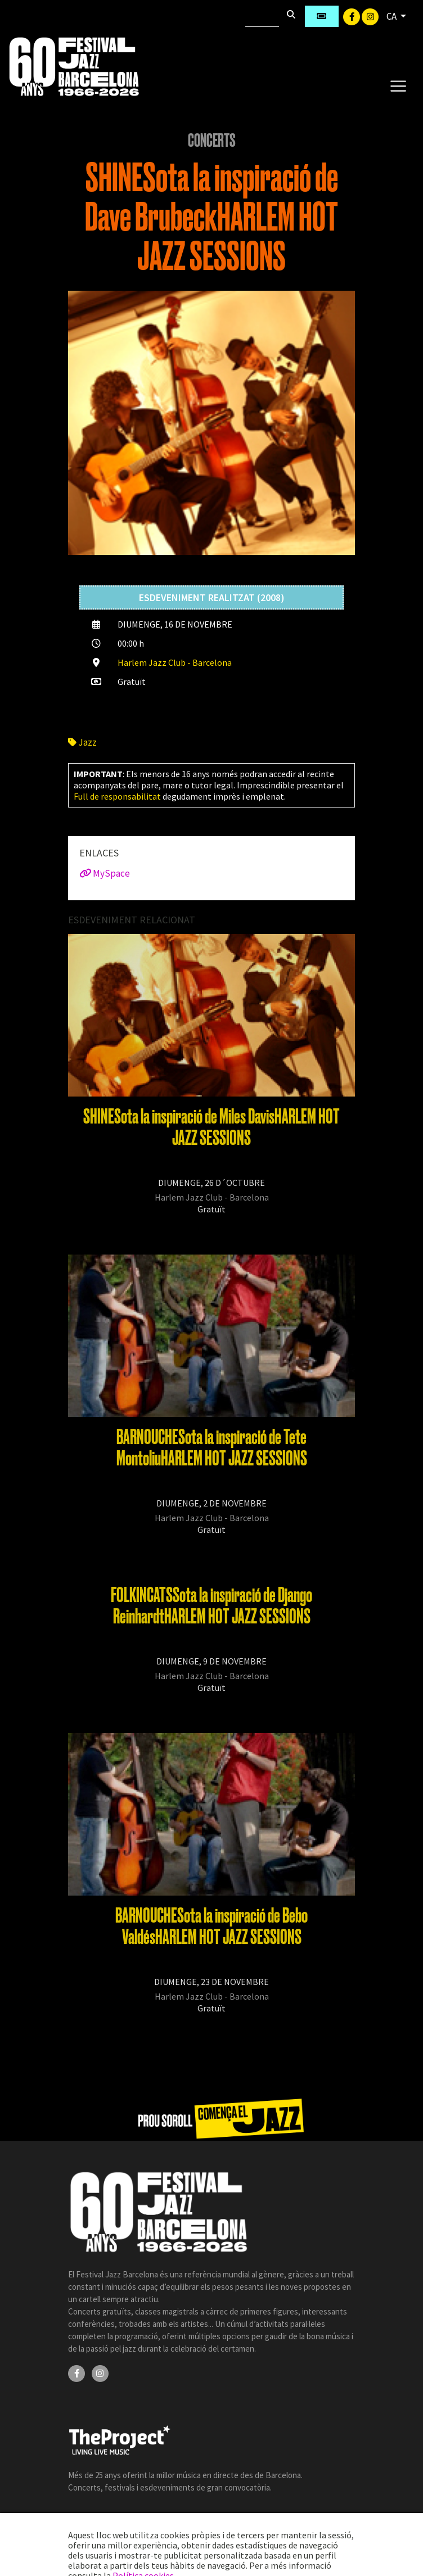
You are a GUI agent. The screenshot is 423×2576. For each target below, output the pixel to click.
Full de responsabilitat (117, 796)
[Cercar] (262, 16)
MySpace (104, 873)
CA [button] (392, 16)
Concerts (212, 140)
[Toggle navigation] (398, 85)
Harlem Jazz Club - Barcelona (175, 662)
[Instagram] (370, 16)
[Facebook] (352, 16)
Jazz (82, 742)
